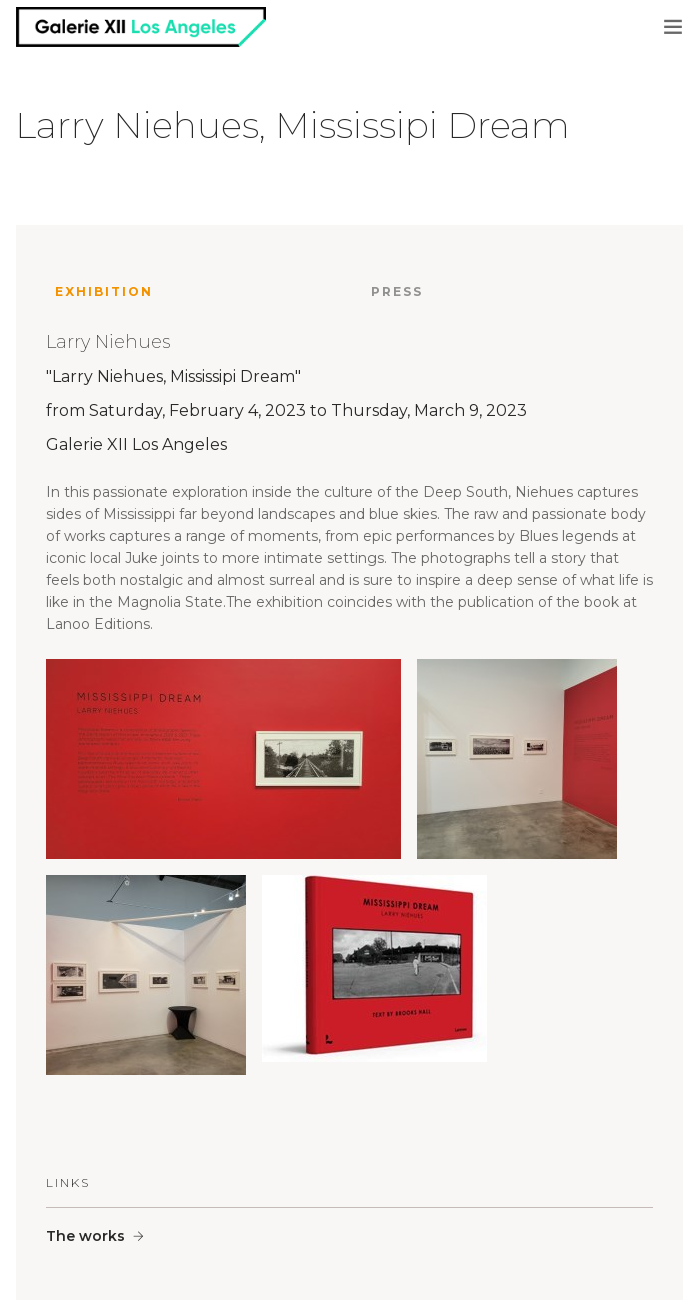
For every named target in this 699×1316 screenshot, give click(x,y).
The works (85, 1236)
